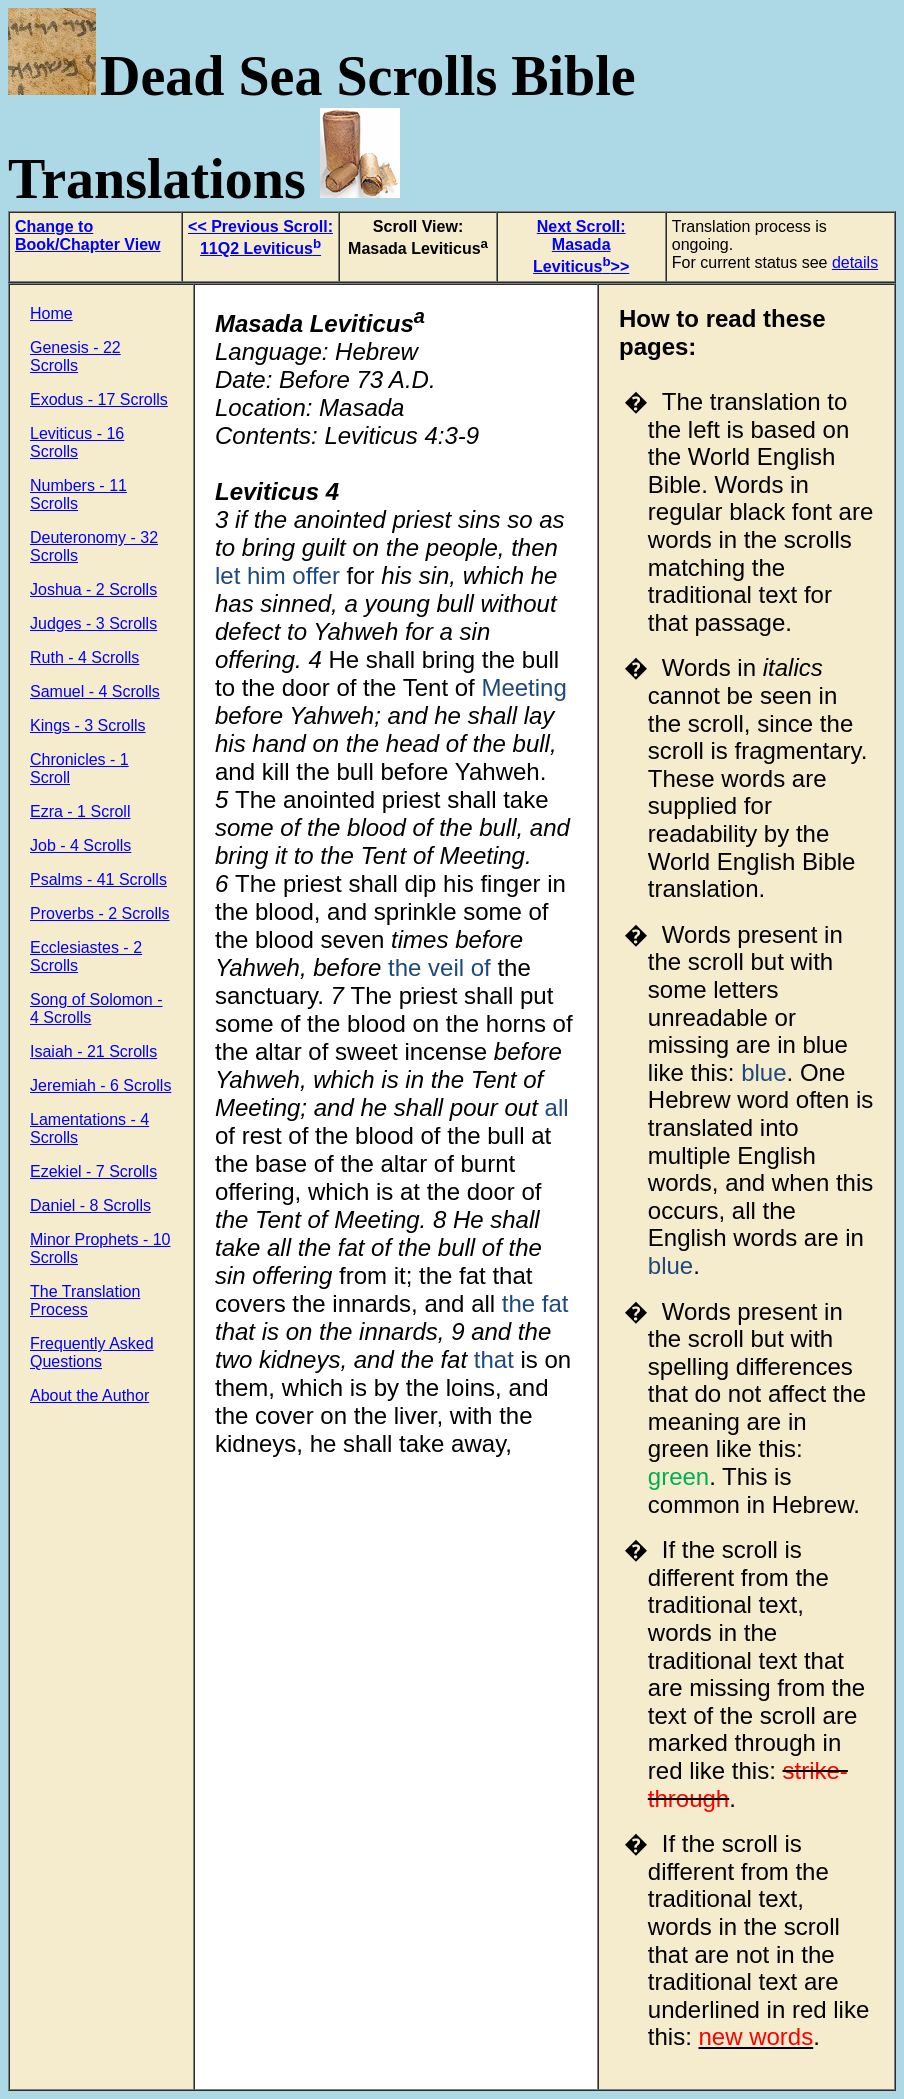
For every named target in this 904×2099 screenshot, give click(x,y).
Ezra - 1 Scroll (80, 811)
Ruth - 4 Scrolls (84, 657)
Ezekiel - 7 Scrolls (93, 1171)
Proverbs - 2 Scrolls (100, 913)
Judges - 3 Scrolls (93, 623)
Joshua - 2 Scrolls (93, 589)
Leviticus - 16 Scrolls (77, 442)
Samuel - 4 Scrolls (95, 691)
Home (51, 313)
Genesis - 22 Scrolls (75, 356)
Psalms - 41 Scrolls (98, 879)
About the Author (89, 1395)
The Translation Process (85, 1300)
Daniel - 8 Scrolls (90, 1205)
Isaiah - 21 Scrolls (93, 1051)
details (855, 262)
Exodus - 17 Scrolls (99, 399)
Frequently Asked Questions (92, 1352)
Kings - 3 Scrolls (88, 725)
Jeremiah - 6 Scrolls (100, 1085)
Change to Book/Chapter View (88, 235)
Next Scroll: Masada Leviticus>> (581, 246)
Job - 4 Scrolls (80, 845)
